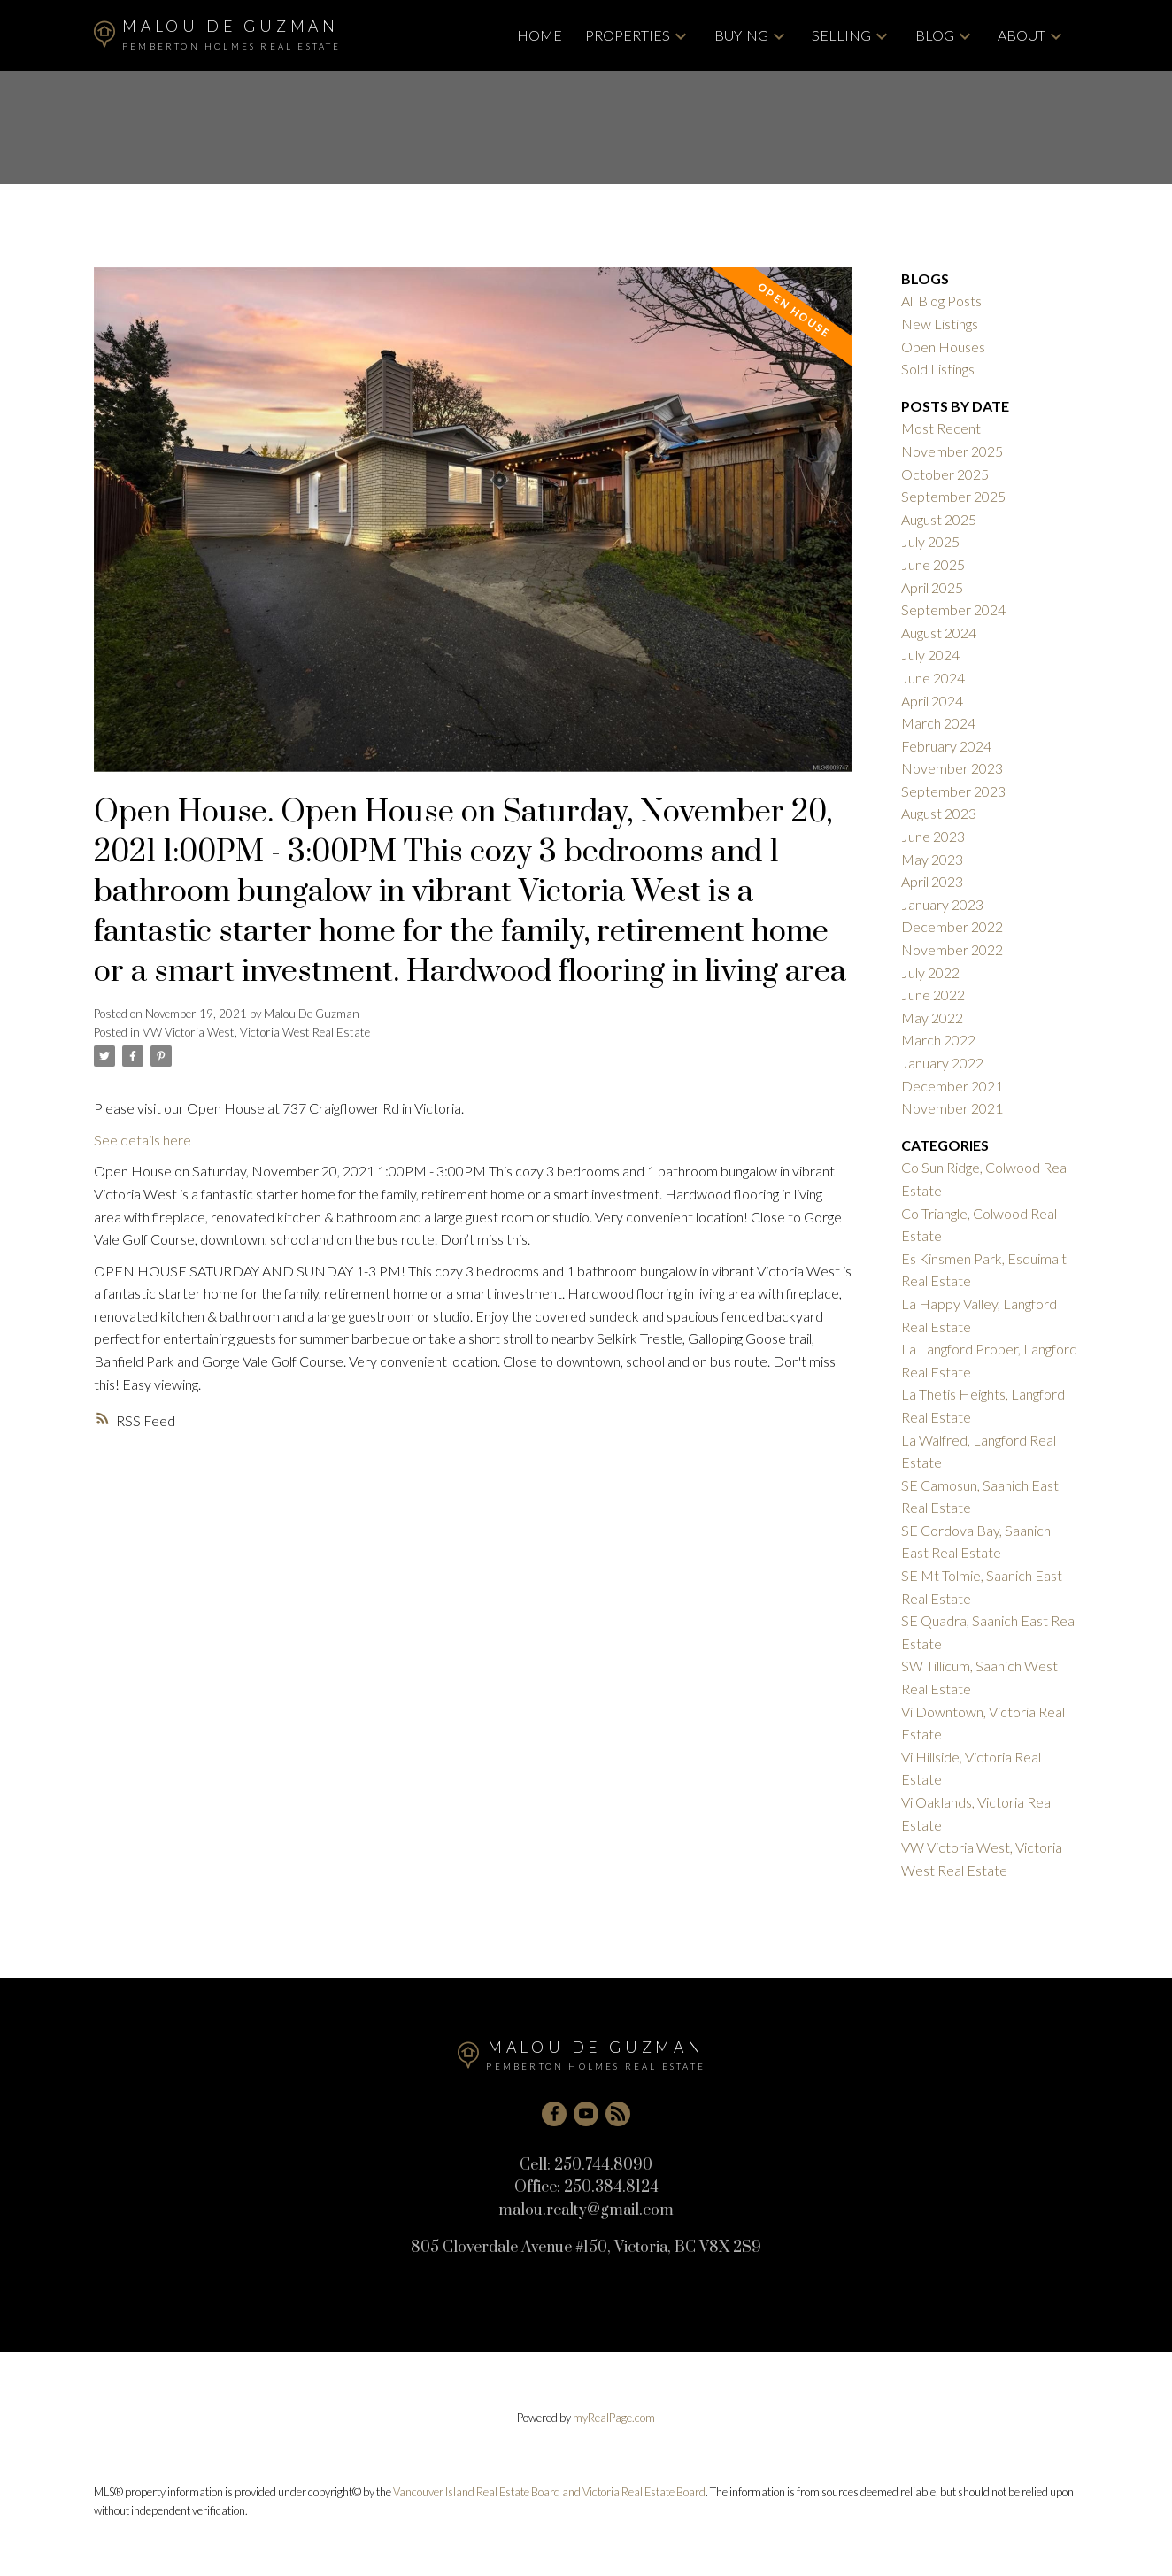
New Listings (939, 323)
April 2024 (932, 700)
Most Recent (941, 428)
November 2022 (952, 949)
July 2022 (930, 972)
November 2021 (952, 1107)
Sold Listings (938, 368)
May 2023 (932, 859)
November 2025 (952, 451)
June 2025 (933, 564)
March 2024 (938, 722)
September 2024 (953, 609)
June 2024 (933, 677)
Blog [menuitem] (934, 35)
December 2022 (952, 926)
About (1021, 35)
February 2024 (946, 745)
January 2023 (942, 904)
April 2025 (932, 587)
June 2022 (933, 994)
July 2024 (930, 654)
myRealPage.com (614, 2417)
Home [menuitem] (539, 35)
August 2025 (938, 519)
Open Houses (943, 346)
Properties (627, 35)
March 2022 (938, 1039)
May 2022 (932, 1017)
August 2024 (938, 632)
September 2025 (953, 496)
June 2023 (933, 836)
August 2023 (938, 813)
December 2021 (952, 1085)
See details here (142, 1139)
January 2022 (942, 1062)
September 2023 (953, 791)
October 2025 (945, 474)
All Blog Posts (941, 300)
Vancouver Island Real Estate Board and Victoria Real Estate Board (549, 2492)
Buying (741, 35)
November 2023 (952, 768)
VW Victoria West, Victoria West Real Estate (256, 1032)
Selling (841, 35)
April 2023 (932, 881)
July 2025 (930, 541)
